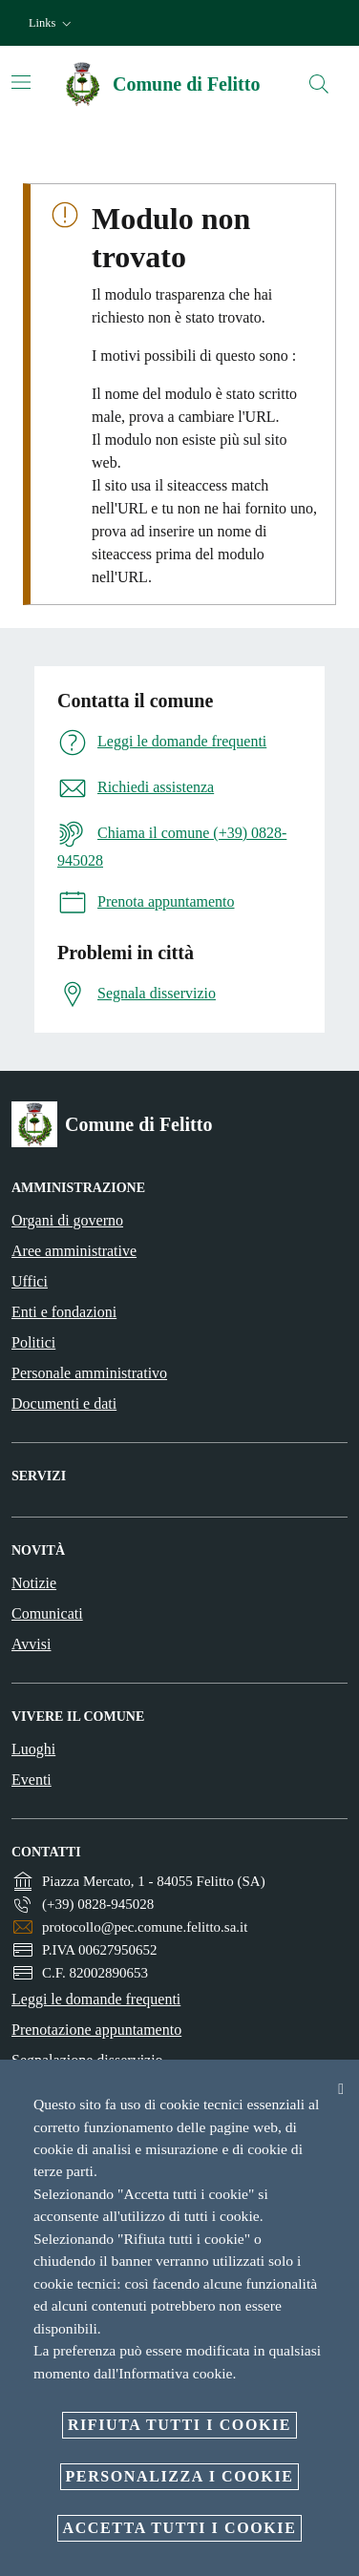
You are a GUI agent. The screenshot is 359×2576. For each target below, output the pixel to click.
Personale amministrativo (89, 1373)
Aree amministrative (74, 1251)
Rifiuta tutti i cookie (179, 2425)
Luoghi (33, 1749)
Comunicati (47, 1613)
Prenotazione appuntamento (96, 2029)
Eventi (31, 1779)
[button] (52, 23)
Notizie (33, 1583)
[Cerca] (318, 84)
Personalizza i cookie (180, 2476)
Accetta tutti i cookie (180, 2528)
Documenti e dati (63, 1403)
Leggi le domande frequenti (95, 1999)
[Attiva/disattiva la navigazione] (21, 82)
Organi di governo (67, 1220)
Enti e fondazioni (63, 1312)
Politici (33, 1342)
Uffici (29, 1281)
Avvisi (31, 1644)
